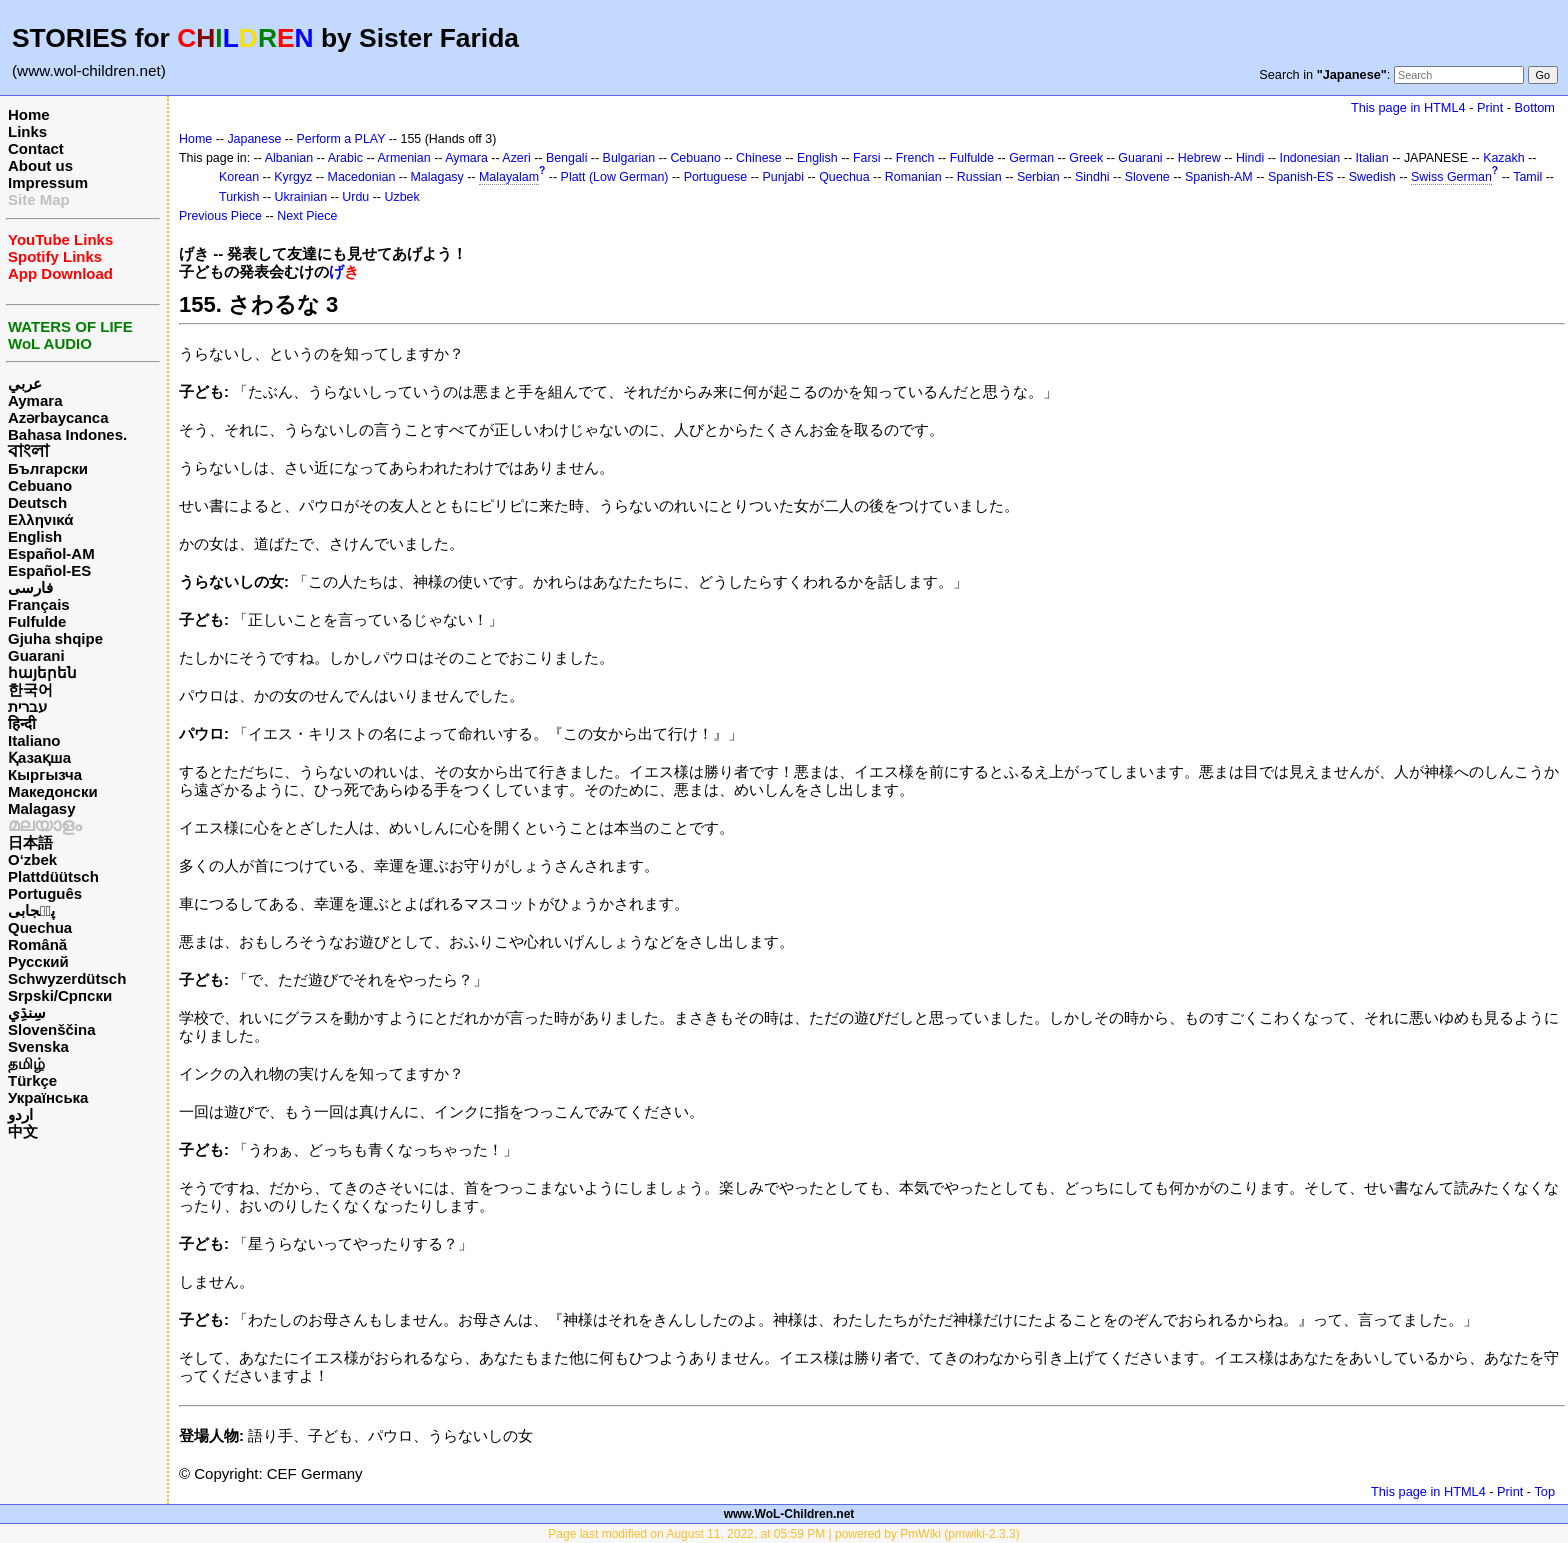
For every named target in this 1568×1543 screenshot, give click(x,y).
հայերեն (42, 672)
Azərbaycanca (58, 417)
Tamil (1527, 177)
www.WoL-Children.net (789, 1514)
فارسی (30, 587)
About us (40, 165)
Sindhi (1092, 177)
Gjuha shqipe (55, 638)
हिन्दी (22, 723)
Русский (38, 961)
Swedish (1372, 177)
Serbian (1038, 177)
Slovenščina (52, 1029)
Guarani (36, 655)
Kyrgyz (293, 177)
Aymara (35, 400)
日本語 (30, 842)
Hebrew (1199, 158)
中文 (23, 1131)
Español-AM (51, 553)
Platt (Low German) (615, 177)
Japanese (254, 139)
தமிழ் (26, 1063)
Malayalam (509, 177)
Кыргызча (45, 774)
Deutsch (37, 502)
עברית (27, 706)
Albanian (289, 158)
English (35, 536)
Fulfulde (37, 621)
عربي (25, 383)
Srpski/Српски (60, 995)
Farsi (867, 158)
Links (27, 131)
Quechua (40, 927)
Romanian (913, 177)
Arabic (345, 158)
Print (1490, 107)
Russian (979, 177)
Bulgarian (629, 158)
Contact (36, 148)
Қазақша (39, 757)
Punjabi (783, 177)
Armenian (403, 158)
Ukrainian (301, 197)
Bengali (567, 158)
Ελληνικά (40, 519)
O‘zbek (32, 859)
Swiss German (1451, 177)
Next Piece (307, 216)
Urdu (355, 197)
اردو (20, 1114)
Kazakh (1504, 158)
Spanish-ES (1301, 177)
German (1031, 158)
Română (37, 944)
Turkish (239, 197)
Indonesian (1309, 158)
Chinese (759, 158)
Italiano (34, 740)
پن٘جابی (31, 910)
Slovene (1147, 177)
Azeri (516, 158)
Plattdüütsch (53, 876)
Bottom (1535, 107)
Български (48, 468)
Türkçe (32, 1080)
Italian (1371, 158)
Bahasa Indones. (67, 434)
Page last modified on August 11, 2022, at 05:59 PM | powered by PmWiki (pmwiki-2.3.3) (783, 1534)
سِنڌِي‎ (27, 1012)
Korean (239, 177)
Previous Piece (220, 216)
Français (39, 604)
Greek (1086, 158)
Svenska (38, 1046)
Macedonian (362, 177)
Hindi (1250, 158)
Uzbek (401, 197)
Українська (48, 1097)
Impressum (48, 182)
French (915, 158)
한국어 (30, 689)
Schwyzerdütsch (67, 978)
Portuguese (716, 177)
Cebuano (40, 485)
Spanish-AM (1219, 177)
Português (45, 893)
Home (29, 114)
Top (1544, 1491)
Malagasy (42, 808)
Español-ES (49, 570)
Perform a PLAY (341, 139)
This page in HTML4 (1408, 107)
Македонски (53, 791)
